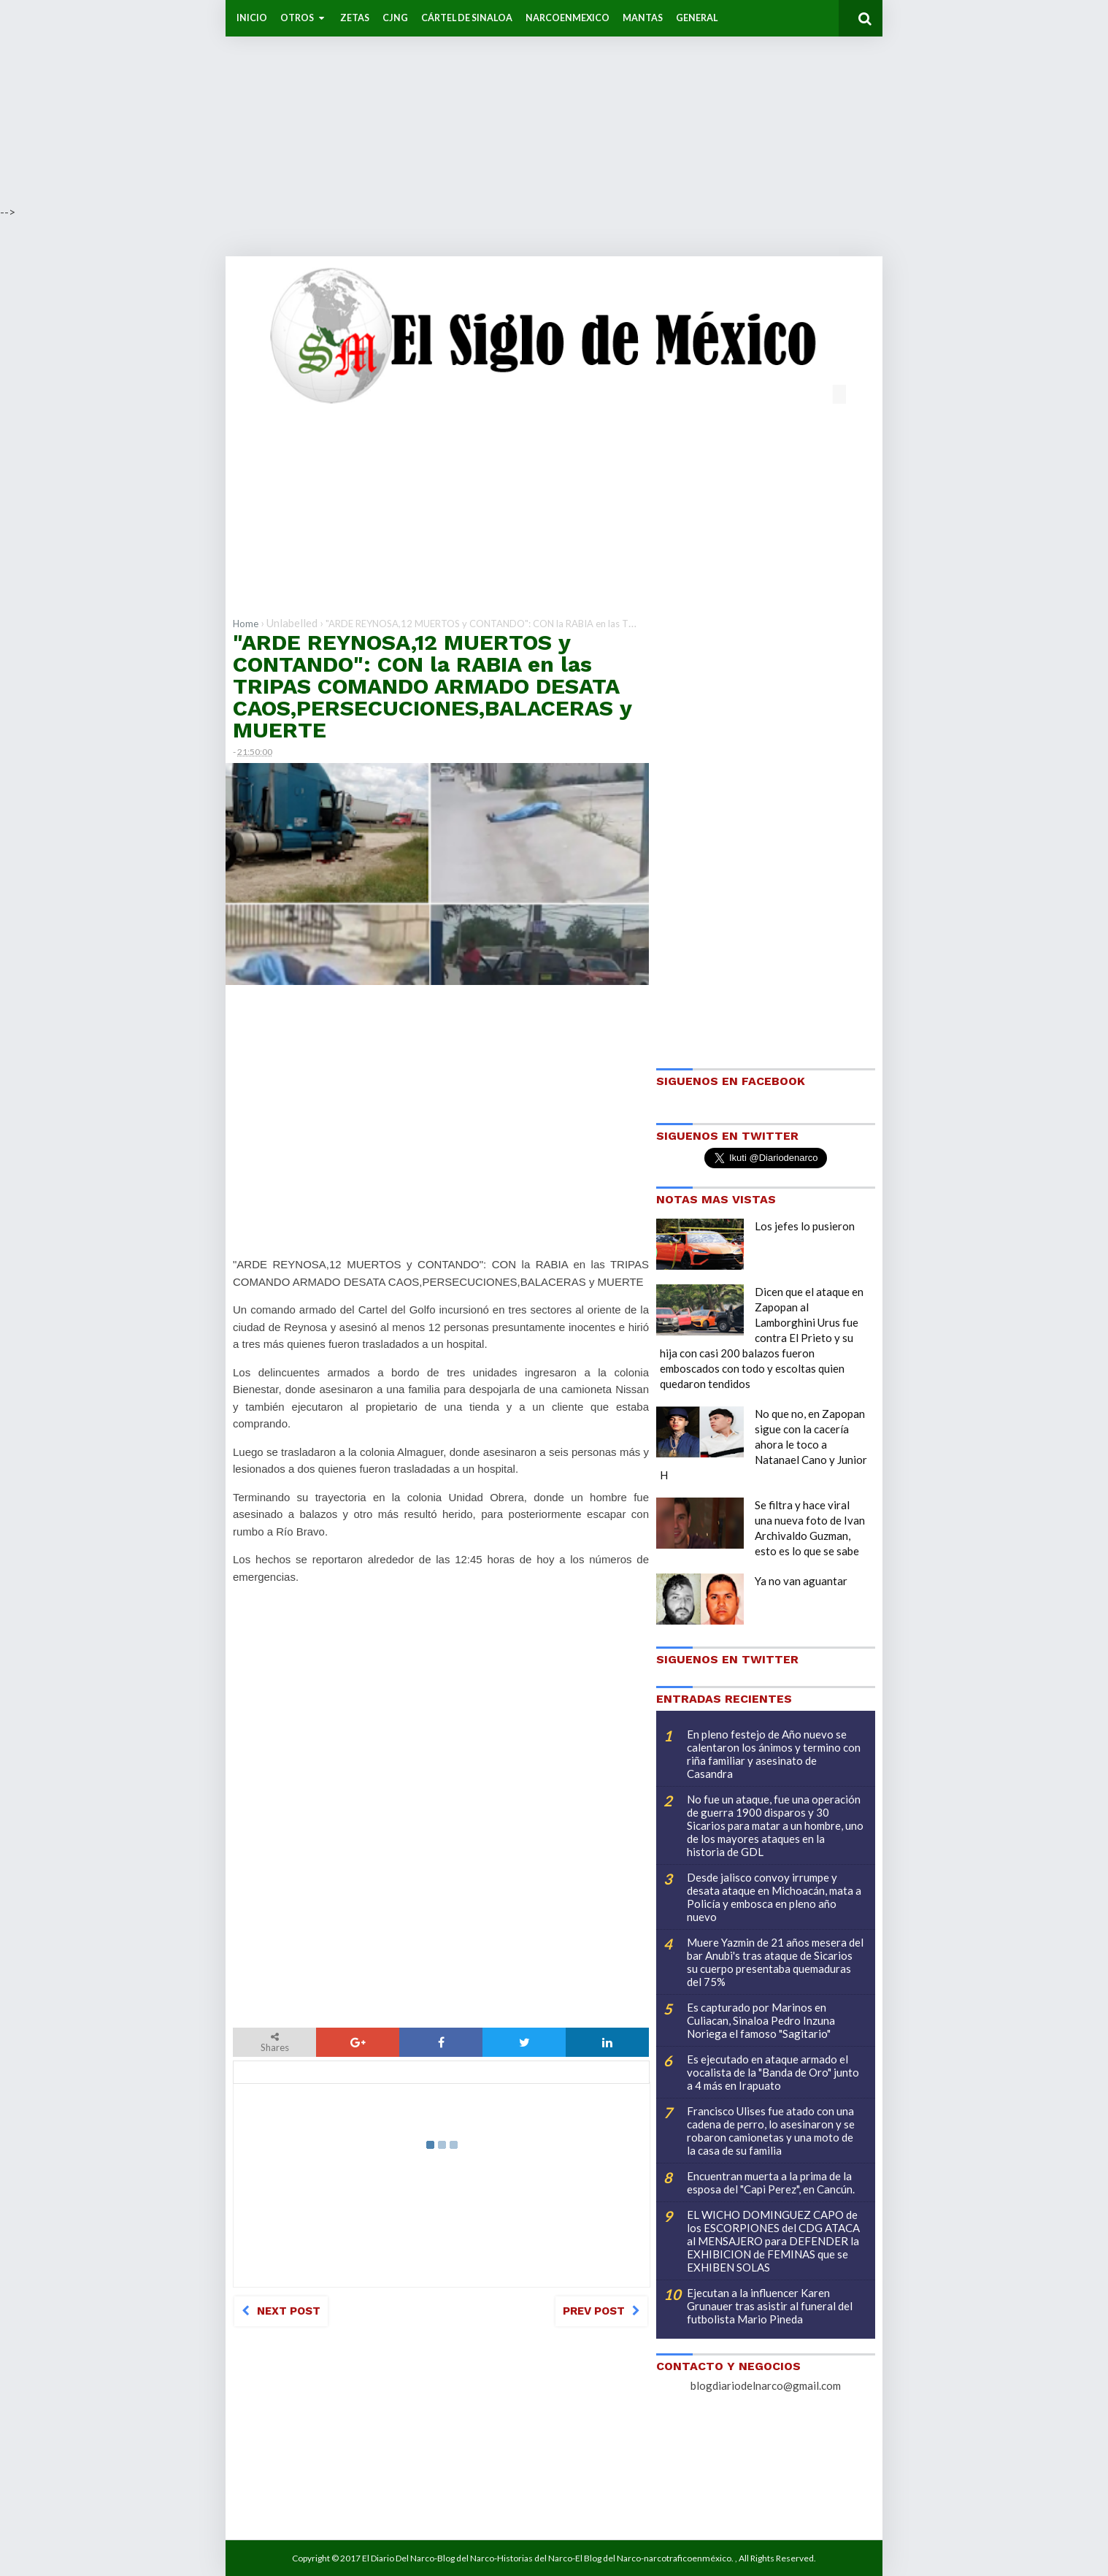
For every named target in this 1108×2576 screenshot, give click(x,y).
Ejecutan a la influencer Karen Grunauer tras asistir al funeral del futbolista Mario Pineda (770, 2306)
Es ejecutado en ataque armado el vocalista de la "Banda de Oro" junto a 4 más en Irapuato (773, 2072)
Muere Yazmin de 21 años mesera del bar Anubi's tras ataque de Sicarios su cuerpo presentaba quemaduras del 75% (775, 1962)
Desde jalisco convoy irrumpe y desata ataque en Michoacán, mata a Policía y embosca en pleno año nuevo (774, 1897)
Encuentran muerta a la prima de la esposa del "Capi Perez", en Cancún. (771, 2182)
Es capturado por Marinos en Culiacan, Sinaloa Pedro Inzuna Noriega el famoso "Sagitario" (761, 2020)
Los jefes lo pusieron (805, 1226)
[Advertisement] (438, 102)
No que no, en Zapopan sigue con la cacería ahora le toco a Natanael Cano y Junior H (763, 1444)
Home (245, 623)
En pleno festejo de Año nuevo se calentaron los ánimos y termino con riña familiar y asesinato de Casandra (774, 1754)
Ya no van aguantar (801, 1580)
